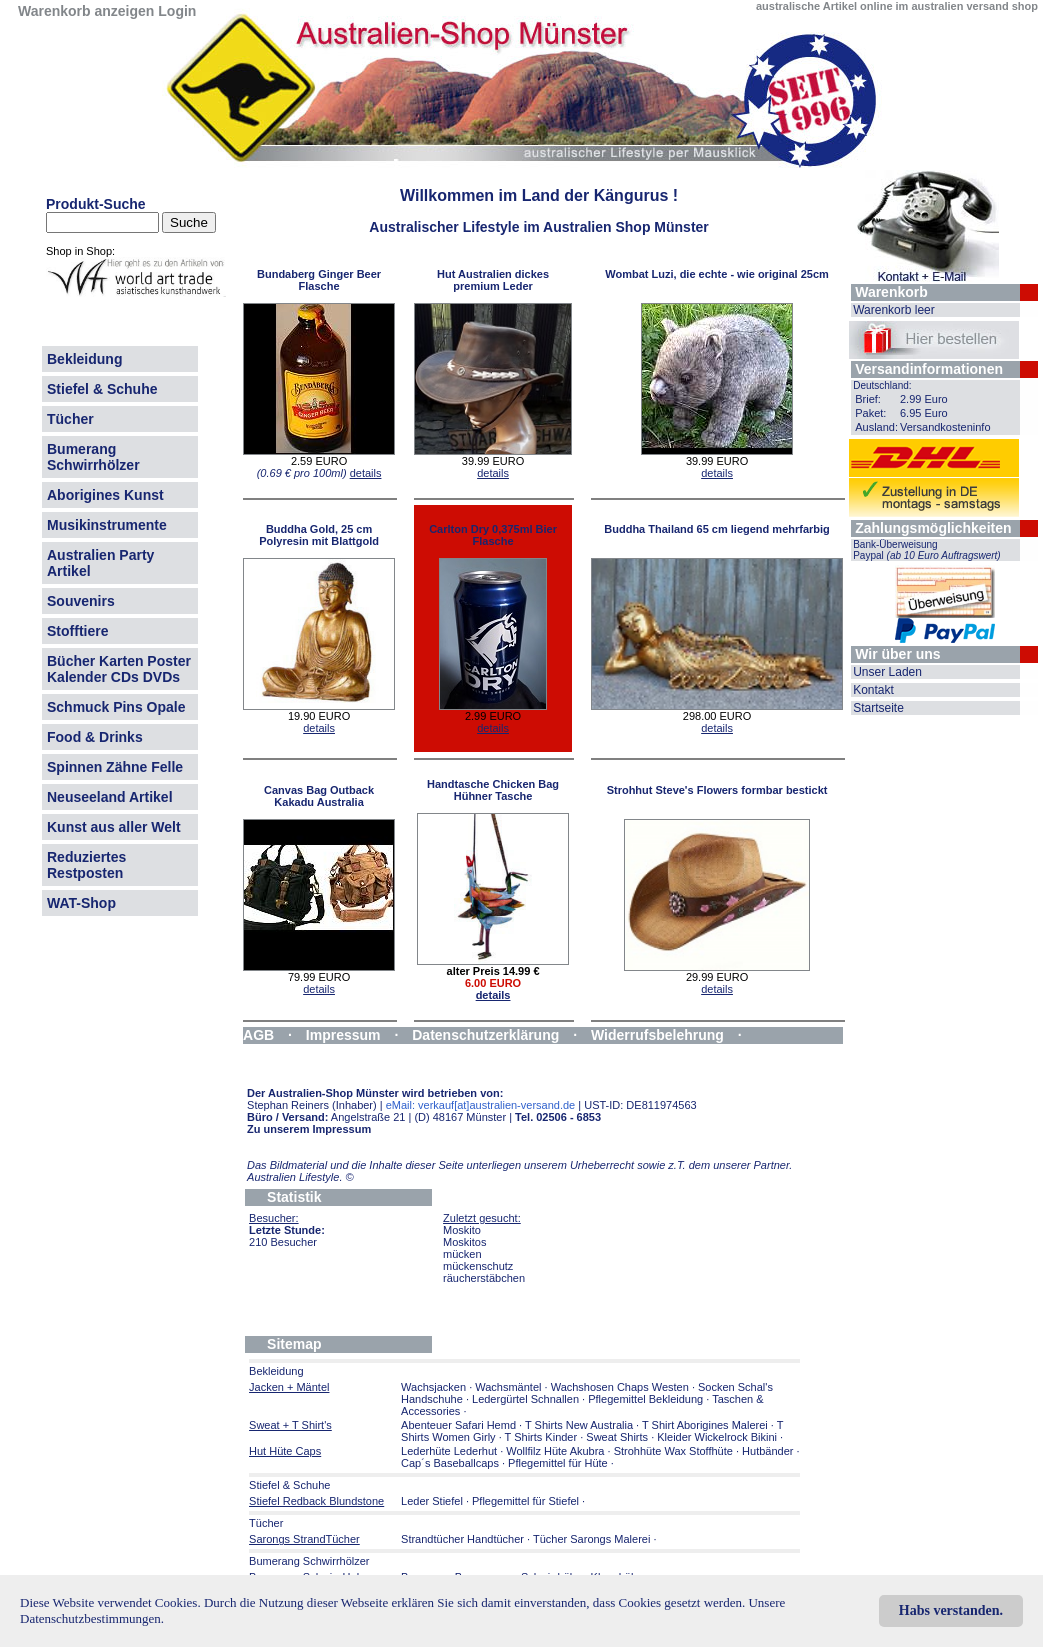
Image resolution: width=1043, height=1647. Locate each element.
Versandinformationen (929, 369)
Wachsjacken (433, 1387)
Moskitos (464, 1242)
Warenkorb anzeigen (86, 11)
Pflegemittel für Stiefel (525, 1501)
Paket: (870, 413)
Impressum (343, 1035)
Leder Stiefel (433, 1501)
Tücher (70, 419)
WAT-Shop (81, 903)
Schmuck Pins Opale (116, 707)
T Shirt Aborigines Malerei (705, 1425)
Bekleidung (84, 359)
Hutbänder (769, 1451)
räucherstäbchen (484, 1278)
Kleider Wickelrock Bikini (717, 1437)
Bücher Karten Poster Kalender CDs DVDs (119, 669)
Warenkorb (891, 292)
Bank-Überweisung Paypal (927, 550)
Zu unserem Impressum (309, 1129)
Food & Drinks (95, 737)
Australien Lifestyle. (300, 1177)
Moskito (462, 1230)
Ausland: (876, 427)
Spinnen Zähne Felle (115, 767)
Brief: (868, 399)
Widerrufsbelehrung (657, 1035)
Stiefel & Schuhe (102, 389)
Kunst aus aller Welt (114, 827)
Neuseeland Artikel (110, 797)
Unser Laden (887, 672)
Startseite (878, 708)
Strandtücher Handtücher (462, 1539)
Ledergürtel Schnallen (525, 1399)
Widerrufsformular (304, 1051)
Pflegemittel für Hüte (558, 1463)
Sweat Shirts (617, 1437)
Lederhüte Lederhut (449, 1451)
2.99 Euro (924, 399)
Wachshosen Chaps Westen (620, 1387)
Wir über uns (897, 654)
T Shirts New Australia (579, 1425)
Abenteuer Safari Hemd (458, 1425)
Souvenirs (81, 601)
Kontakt (873, 690)
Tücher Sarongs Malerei (591, 1539)
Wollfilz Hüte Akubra (555, 1451)
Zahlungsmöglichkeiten (933, 528)
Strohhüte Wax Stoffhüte (673, 1451)
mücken (462, 1254)
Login (177, 11)
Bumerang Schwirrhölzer (93, 457)
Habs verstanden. (951, 1610)
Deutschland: (882, 385)
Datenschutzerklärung (485, 1035)
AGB (258, 1035)
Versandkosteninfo (945, 427)
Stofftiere (77, 631)
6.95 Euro (924, 413)
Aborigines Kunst (105, 495)
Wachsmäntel (508, 1387)
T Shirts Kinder (541, 1437)
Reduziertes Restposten (86, 865)
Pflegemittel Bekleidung (645, 1399)
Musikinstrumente (107, 525)
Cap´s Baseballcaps (450, 1463)
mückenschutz (478, 1266)
